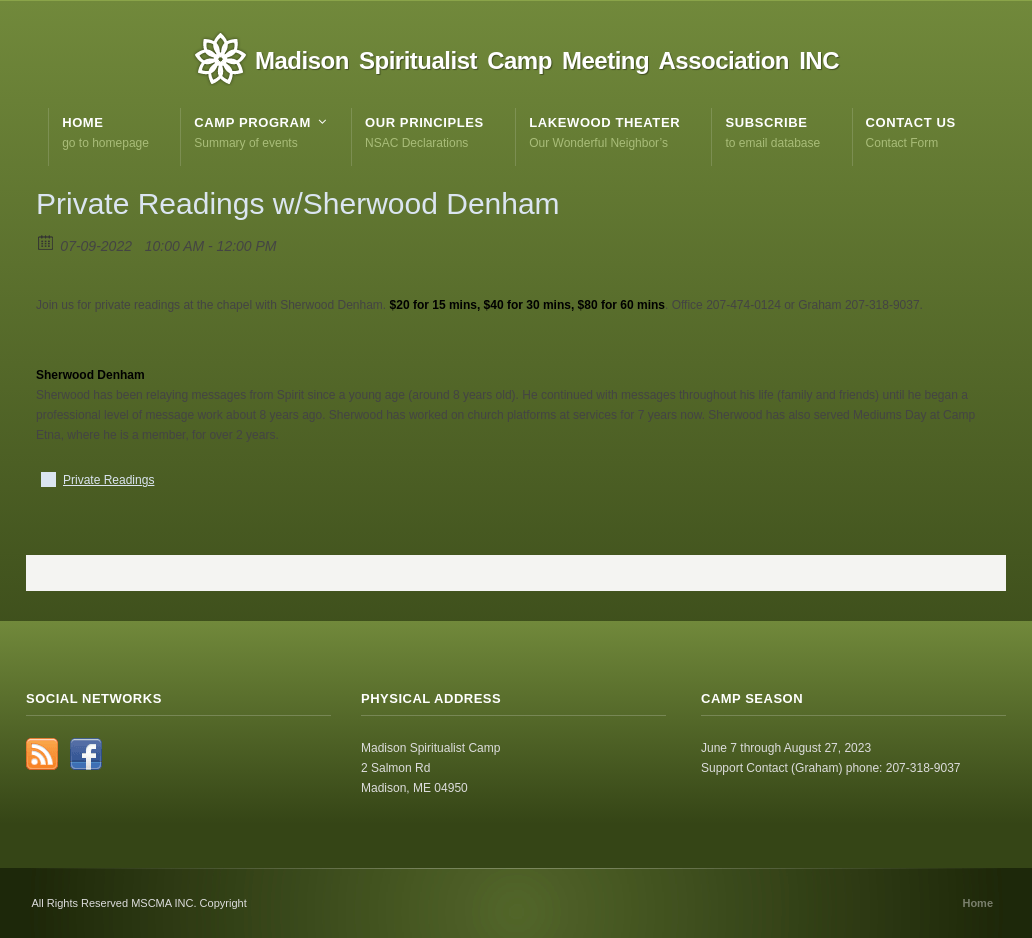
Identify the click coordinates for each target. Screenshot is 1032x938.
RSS (42, 754)
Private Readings (108, 480)
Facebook (86, 754)
